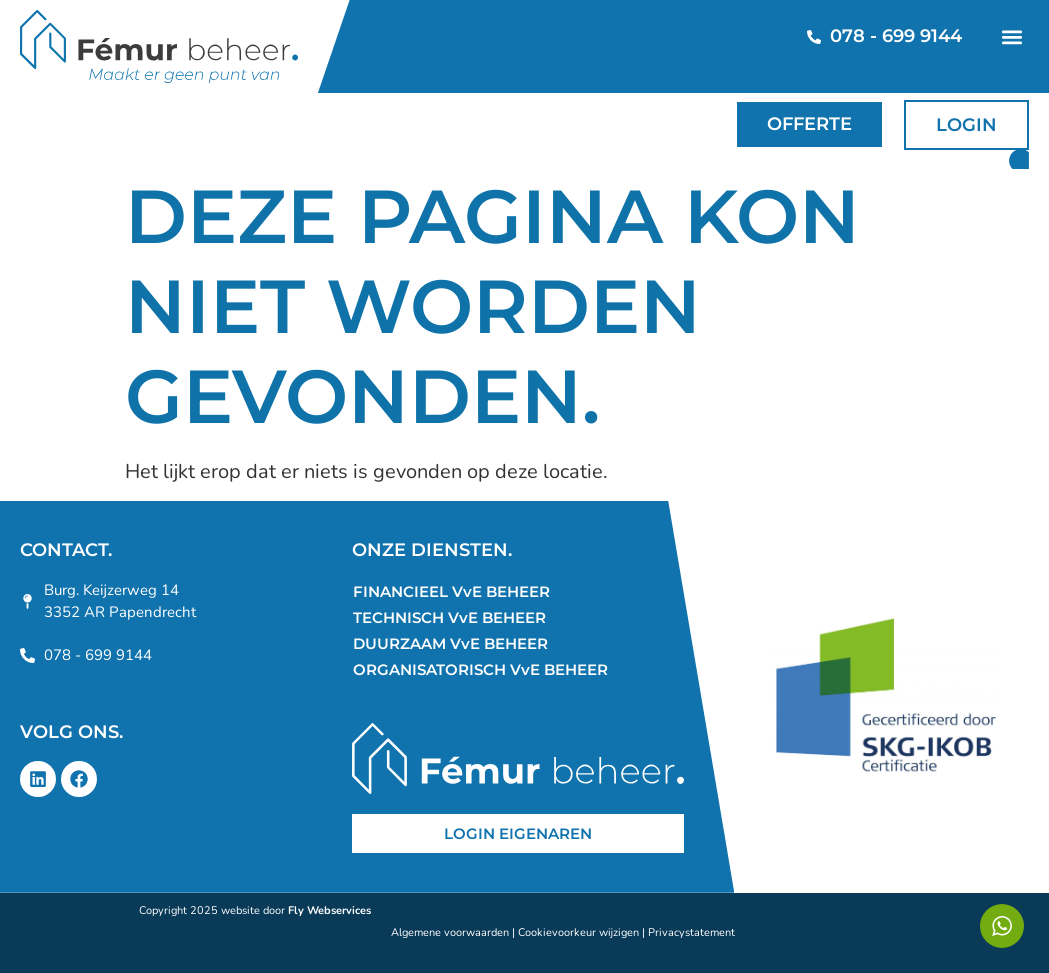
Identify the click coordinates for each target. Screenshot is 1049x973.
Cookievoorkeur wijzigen (578, 932)
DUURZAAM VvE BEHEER (450, 643)
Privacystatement (691, 932)
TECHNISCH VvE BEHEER (449, 617)
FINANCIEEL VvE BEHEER (451, 591)
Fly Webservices (329, 910)
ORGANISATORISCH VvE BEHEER (480, 669)
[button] (1011, 36)
